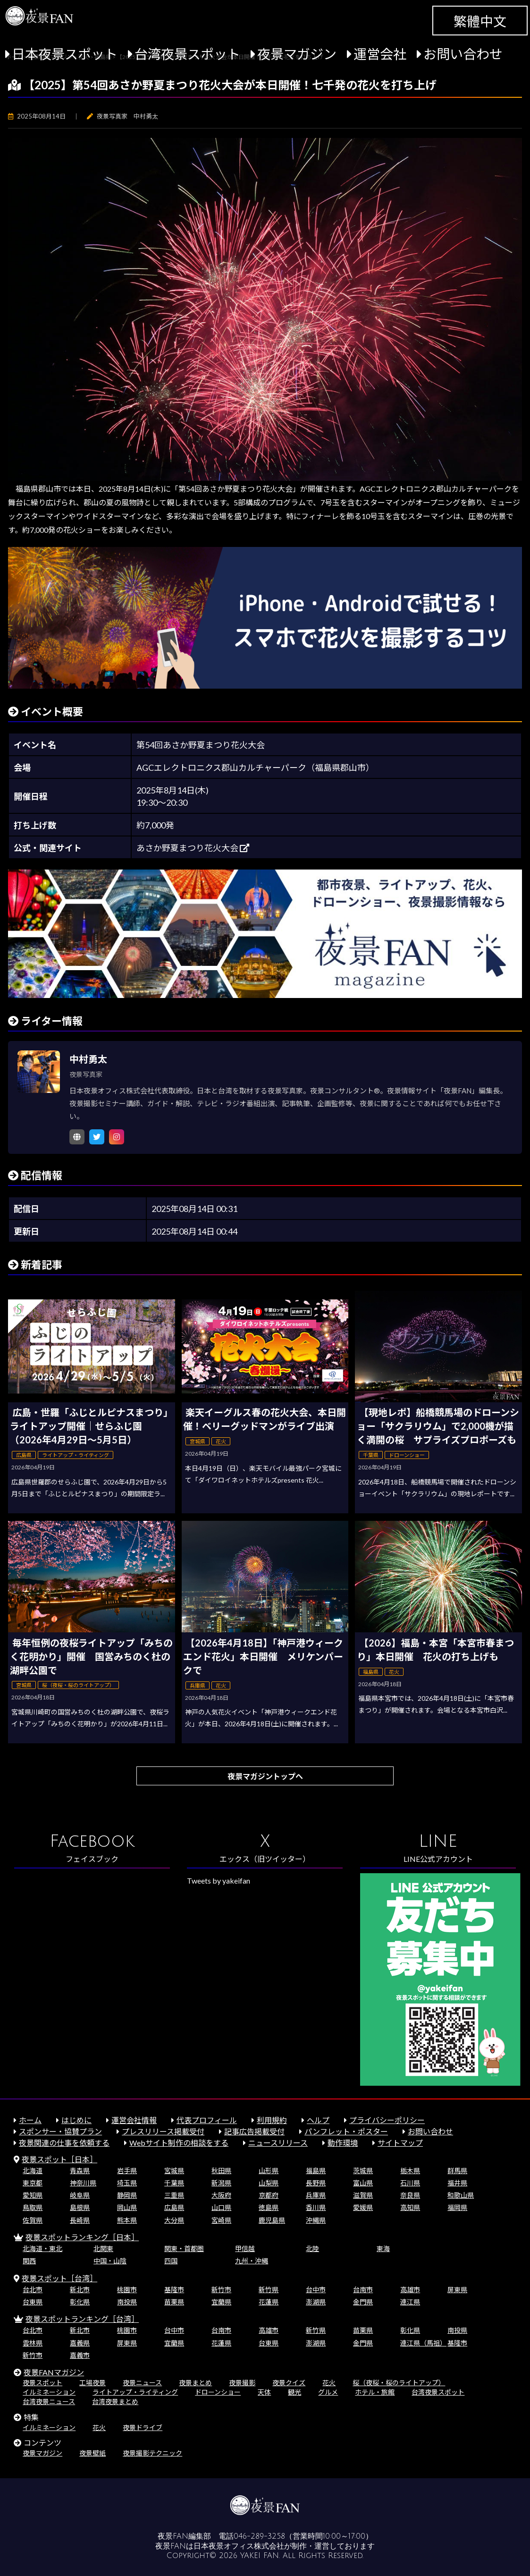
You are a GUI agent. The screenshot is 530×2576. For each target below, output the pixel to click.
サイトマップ (400, 2142)
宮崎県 (221, 2220)
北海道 (32, 2171)
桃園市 (127, 2290)
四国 (170, 2261)
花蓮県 (268, 2302)
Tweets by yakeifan (218, 1880)
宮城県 (174, 2171)
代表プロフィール (207, 2119)
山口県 (221, 2207)
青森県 (80, 2171)
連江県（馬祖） (423, 2343)
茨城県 (363, 2171)
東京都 (32, 2183)
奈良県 (410, 2195)
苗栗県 (174, 2302)
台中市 (316, 2290)
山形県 (268, 2171)
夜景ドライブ (142, 2427)
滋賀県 (363, 2195)
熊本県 (127, 2220)
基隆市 (174, 2290)
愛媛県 (363, 2207)
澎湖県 (316, 2302)
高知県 (410, 2207)
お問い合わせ (463, 54)
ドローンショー (218, 2392)
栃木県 (410, 2171)
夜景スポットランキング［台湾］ (82, 2318)
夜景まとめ (195, 2383)
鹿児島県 (272, 2220)
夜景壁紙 (92, 2453)
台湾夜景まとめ (115, 2401)
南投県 (127, 2302)
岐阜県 (80, 2195)
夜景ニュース (142, 2383)
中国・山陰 (109, 2261)
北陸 (312, 2248)
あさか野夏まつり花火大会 (192, 848)
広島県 (174, 2207)
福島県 (316, 2171)
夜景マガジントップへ (265, 1776)
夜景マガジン (297, 54)
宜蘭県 (221, 2302)
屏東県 (457, 2290)
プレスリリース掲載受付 (163, 2131)
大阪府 (221, 2195)
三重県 (174, 2195)
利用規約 (272, 2119)
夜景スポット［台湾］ (59, 2278)
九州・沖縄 (251, 2261)
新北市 (80, 2290)
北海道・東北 (42, 2248)
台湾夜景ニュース (49, 2401)
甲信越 (245, 2248)
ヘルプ (318, 2119)
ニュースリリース (278, 2142)
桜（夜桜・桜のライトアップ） (399, 2383)
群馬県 (457, 2171)
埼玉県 (127, 2183)
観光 (294, 2392)
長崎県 (80, 2220)
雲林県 (32, 2343)
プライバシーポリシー (387, 2119)
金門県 (363, 2302)
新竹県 (268, 2290)
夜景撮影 (242, 2383)
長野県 (316, 2183)
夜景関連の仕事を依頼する (64, 2142)
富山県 (363, 2183)
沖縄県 (316, 2220)
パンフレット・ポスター (346, 2131)
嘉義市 (80, 2355)
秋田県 (221, 2171)
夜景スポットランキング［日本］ (82, 2237)
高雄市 (410, 2290)
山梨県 (268, 2183)
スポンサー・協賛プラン (60, 2131)
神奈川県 (83, 2183)
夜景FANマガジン (54, 2372)
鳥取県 (32, 2207)
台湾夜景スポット (187, 54)
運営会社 (379, 54)
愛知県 (32, 2195)
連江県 (410, 2302)
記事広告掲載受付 (254, 2131)
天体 (264, 2392)
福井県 (457, 2183)
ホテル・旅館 (375, 2392)
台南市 (363, 2290)
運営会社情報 (134, 2119)
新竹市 (221, 2290)
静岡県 (127, 2195)
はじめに (76, 2119)
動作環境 (343, 2142)
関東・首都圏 (184, 2248)
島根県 (80, 2207)
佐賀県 (32, 2220)
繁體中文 (480, 21)
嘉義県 (80, 2343)
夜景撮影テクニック (152, 2453)
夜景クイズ (288, 2383)
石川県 (410, 2183)
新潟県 (221, 2183)
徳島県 (268, 2207)
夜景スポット (42, 2383)
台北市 (32, 2290)
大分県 (174, 2220)
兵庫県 (316, 2195)
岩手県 (127, 2171)
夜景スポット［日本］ (59, 2159)
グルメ (328, 2392)
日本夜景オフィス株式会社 (238, 2546)
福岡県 (457, 2207)
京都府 (268, 2195)
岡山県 (127, 2207)
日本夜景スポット (65, 54)
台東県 (32, 2302)
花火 (329, 2383)
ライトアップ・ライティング (135, 2392)
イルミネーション (49, 2392)
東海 (383, 2248)
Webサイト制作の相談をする (178, 2142)
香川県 (316, 2207)
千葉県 (174, 2183)
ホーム (30, 2119)
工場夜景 (92, 2383)
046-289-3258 (259, 2536)
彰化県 (80, 2302)
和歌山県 (460, 2195)
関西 (29, 2261)
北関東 (103, 2248)
